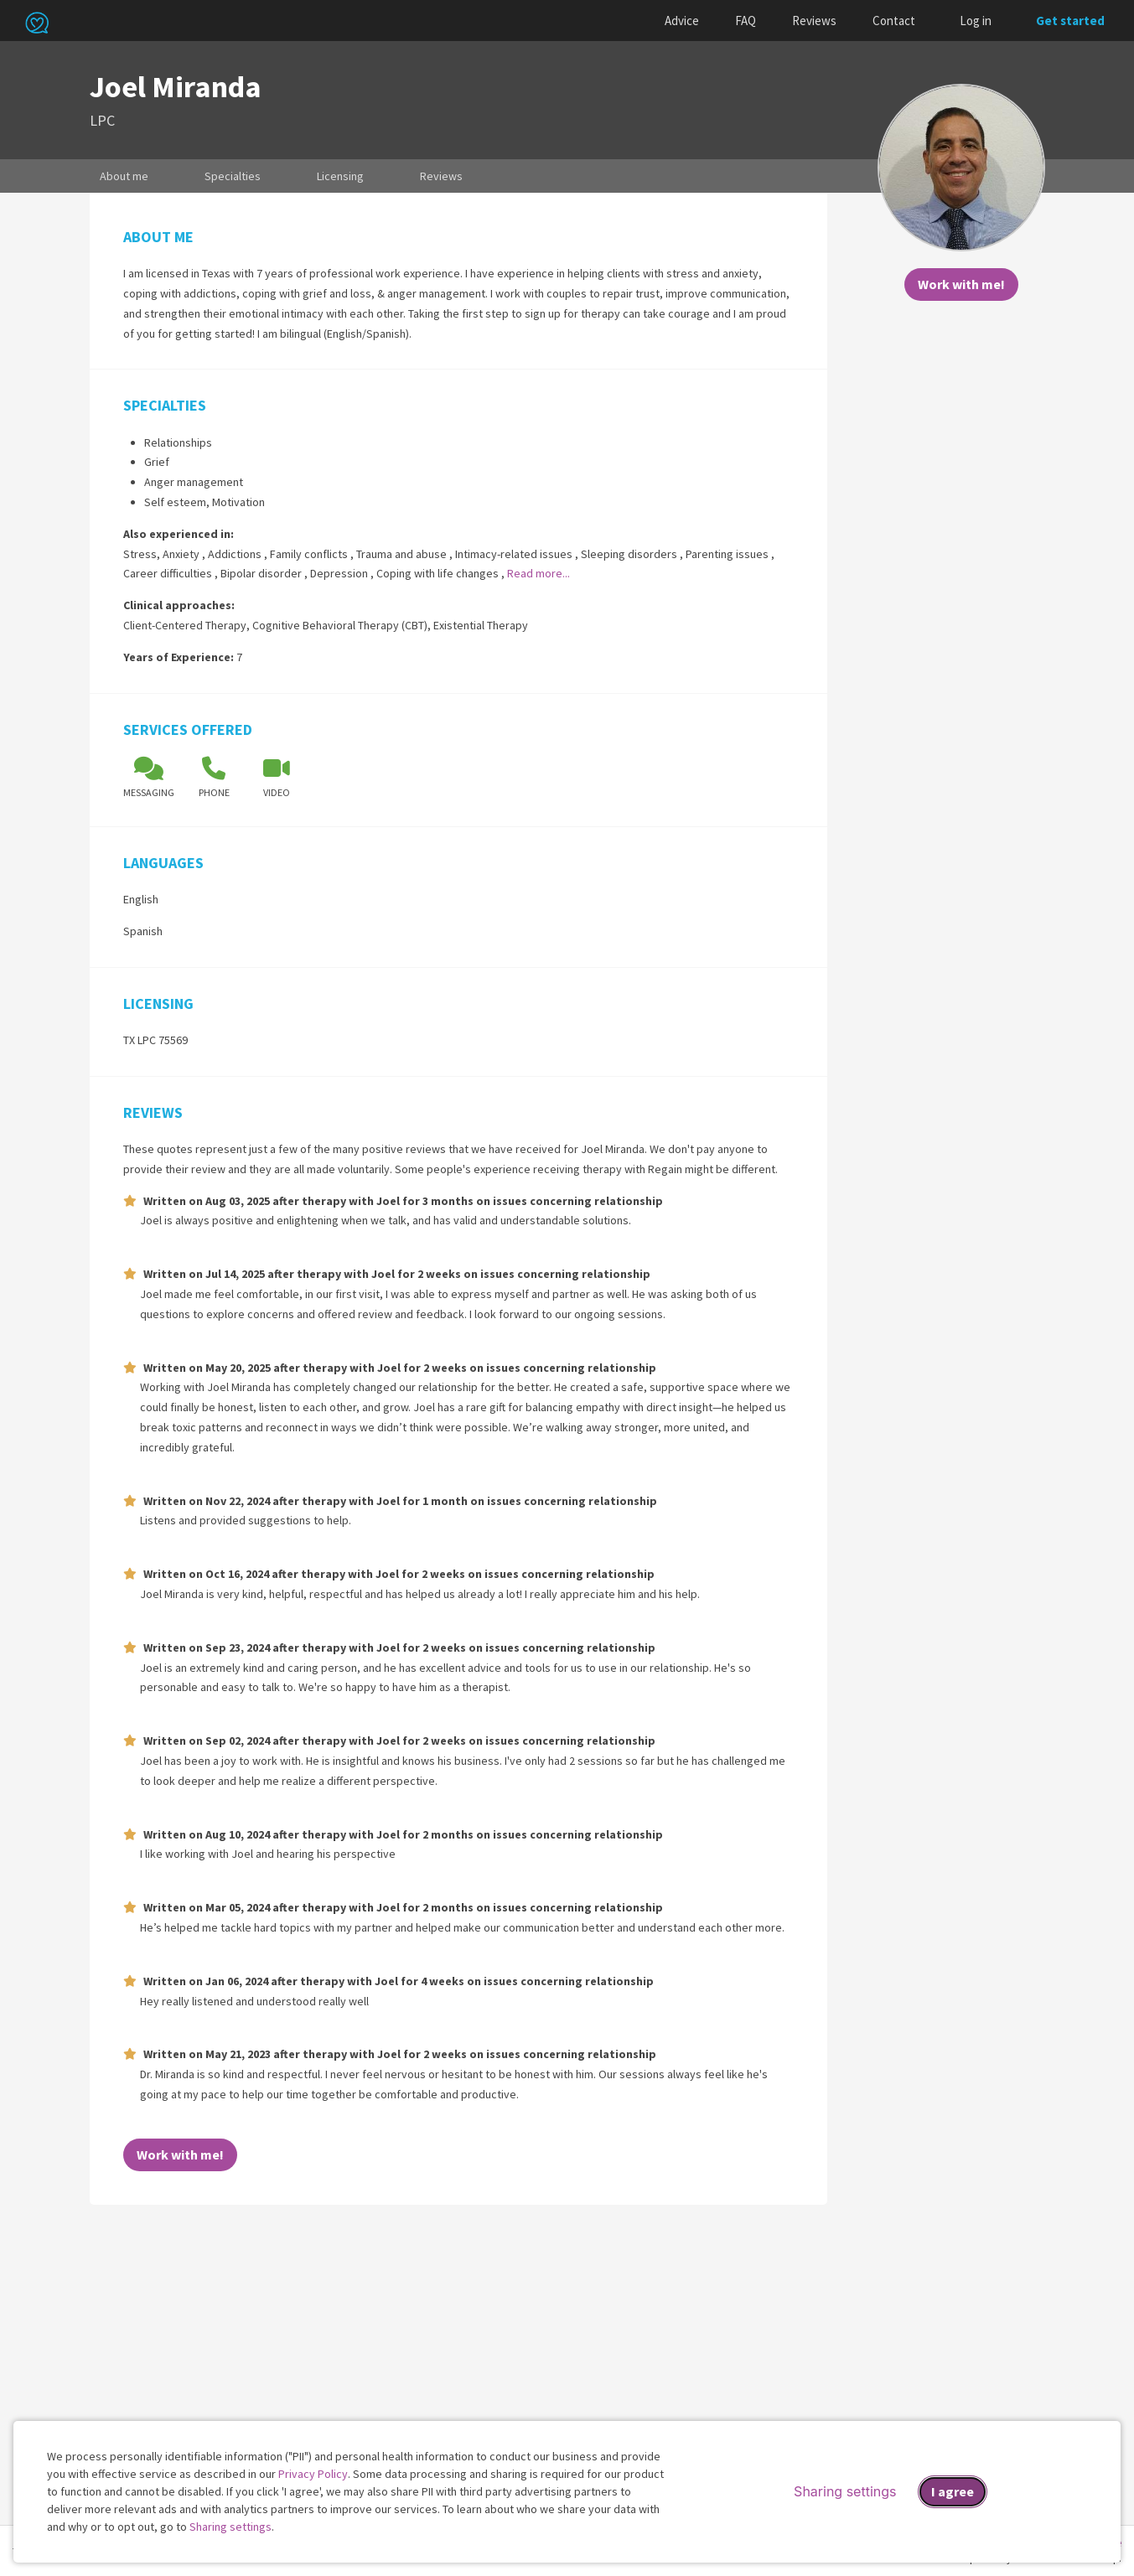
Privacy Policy (313, 2473)
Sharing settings (230, 2526)
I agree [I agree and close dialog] (952, 2491)
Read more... (538, 573)
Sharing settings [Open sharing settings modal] (845, 2491)
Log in (976, 20)
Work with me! (961, 284)
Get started (1070, 20)
